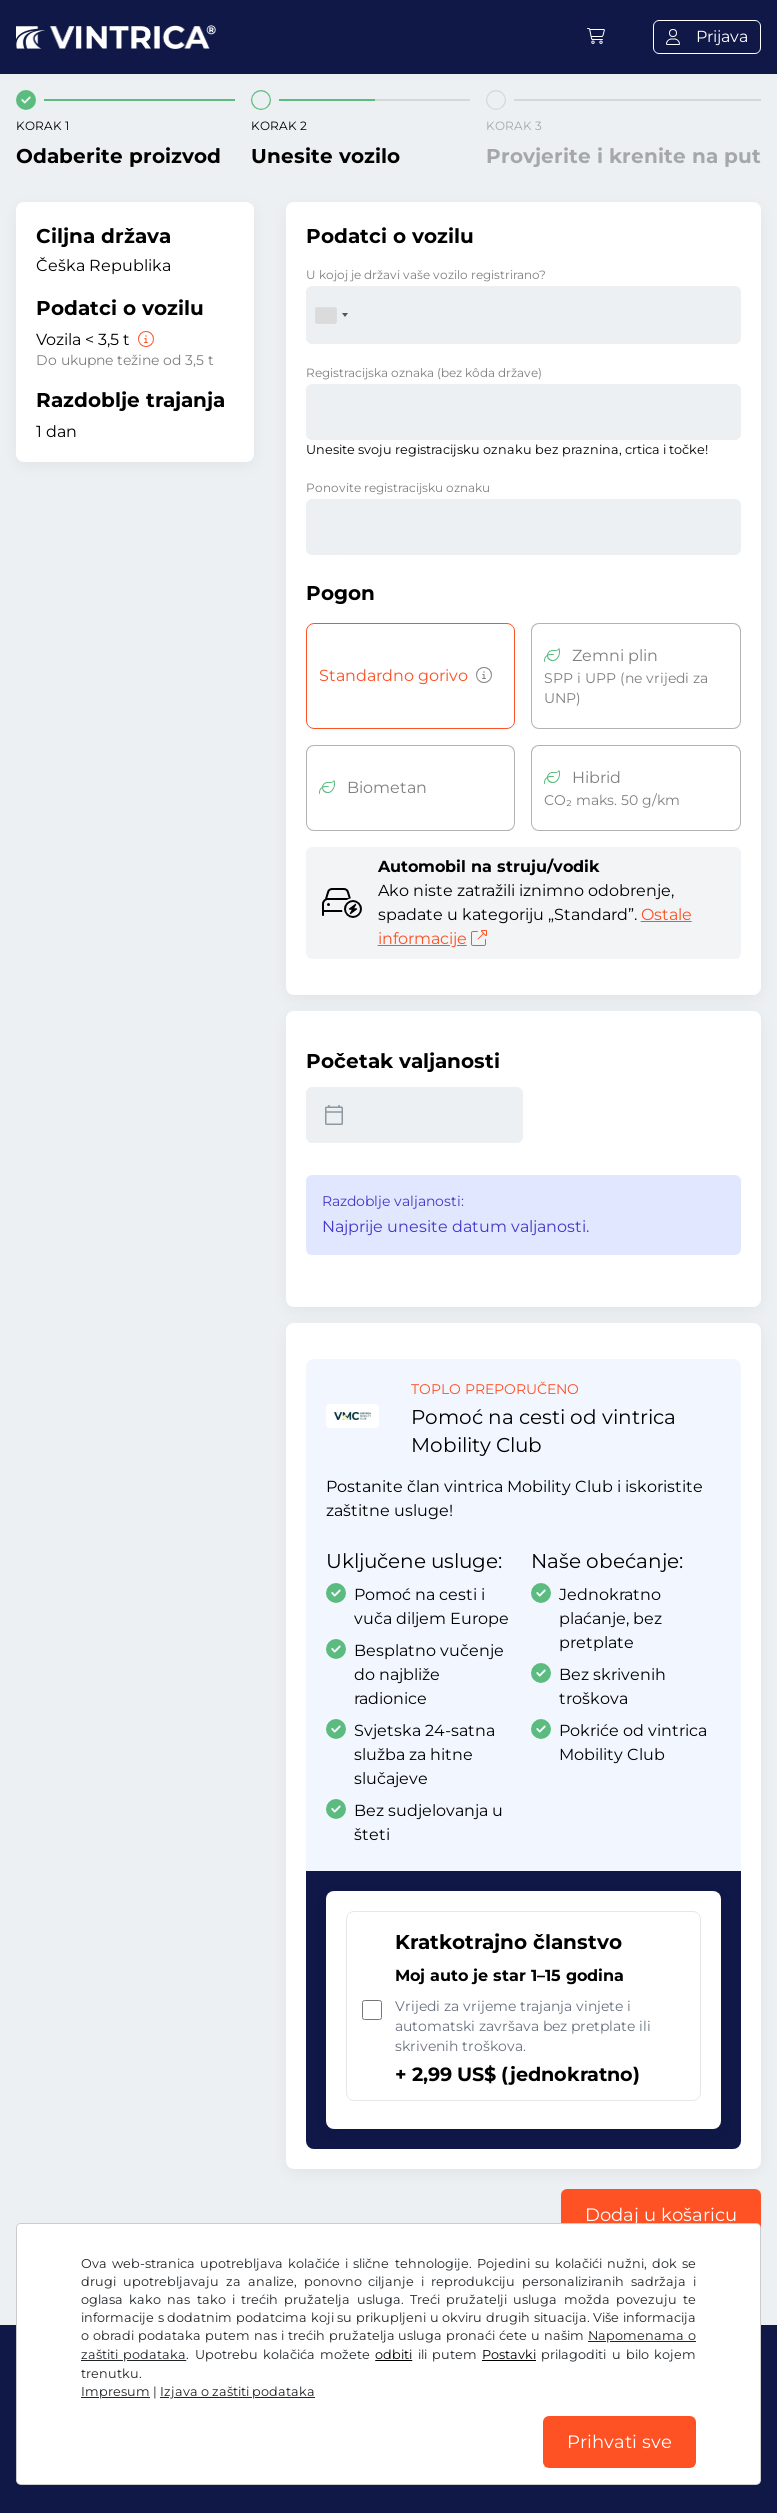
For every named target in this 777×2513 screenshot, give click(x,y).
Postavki (509, 2354)
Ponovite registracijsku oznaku (398, 487)
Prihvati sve (619, 2442)
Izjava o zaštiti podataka (237, 2391)
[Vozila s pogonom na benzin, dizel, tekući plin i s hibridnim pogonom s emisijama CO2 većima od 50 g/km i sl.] (480, 676)
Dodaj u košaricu (661, 2215)
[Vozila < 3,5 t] (144, 339)
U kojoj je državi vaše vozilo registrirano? (426, 274)
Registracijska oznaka (424, 372)
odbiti (393, 2354)
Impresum (115, 2391)
